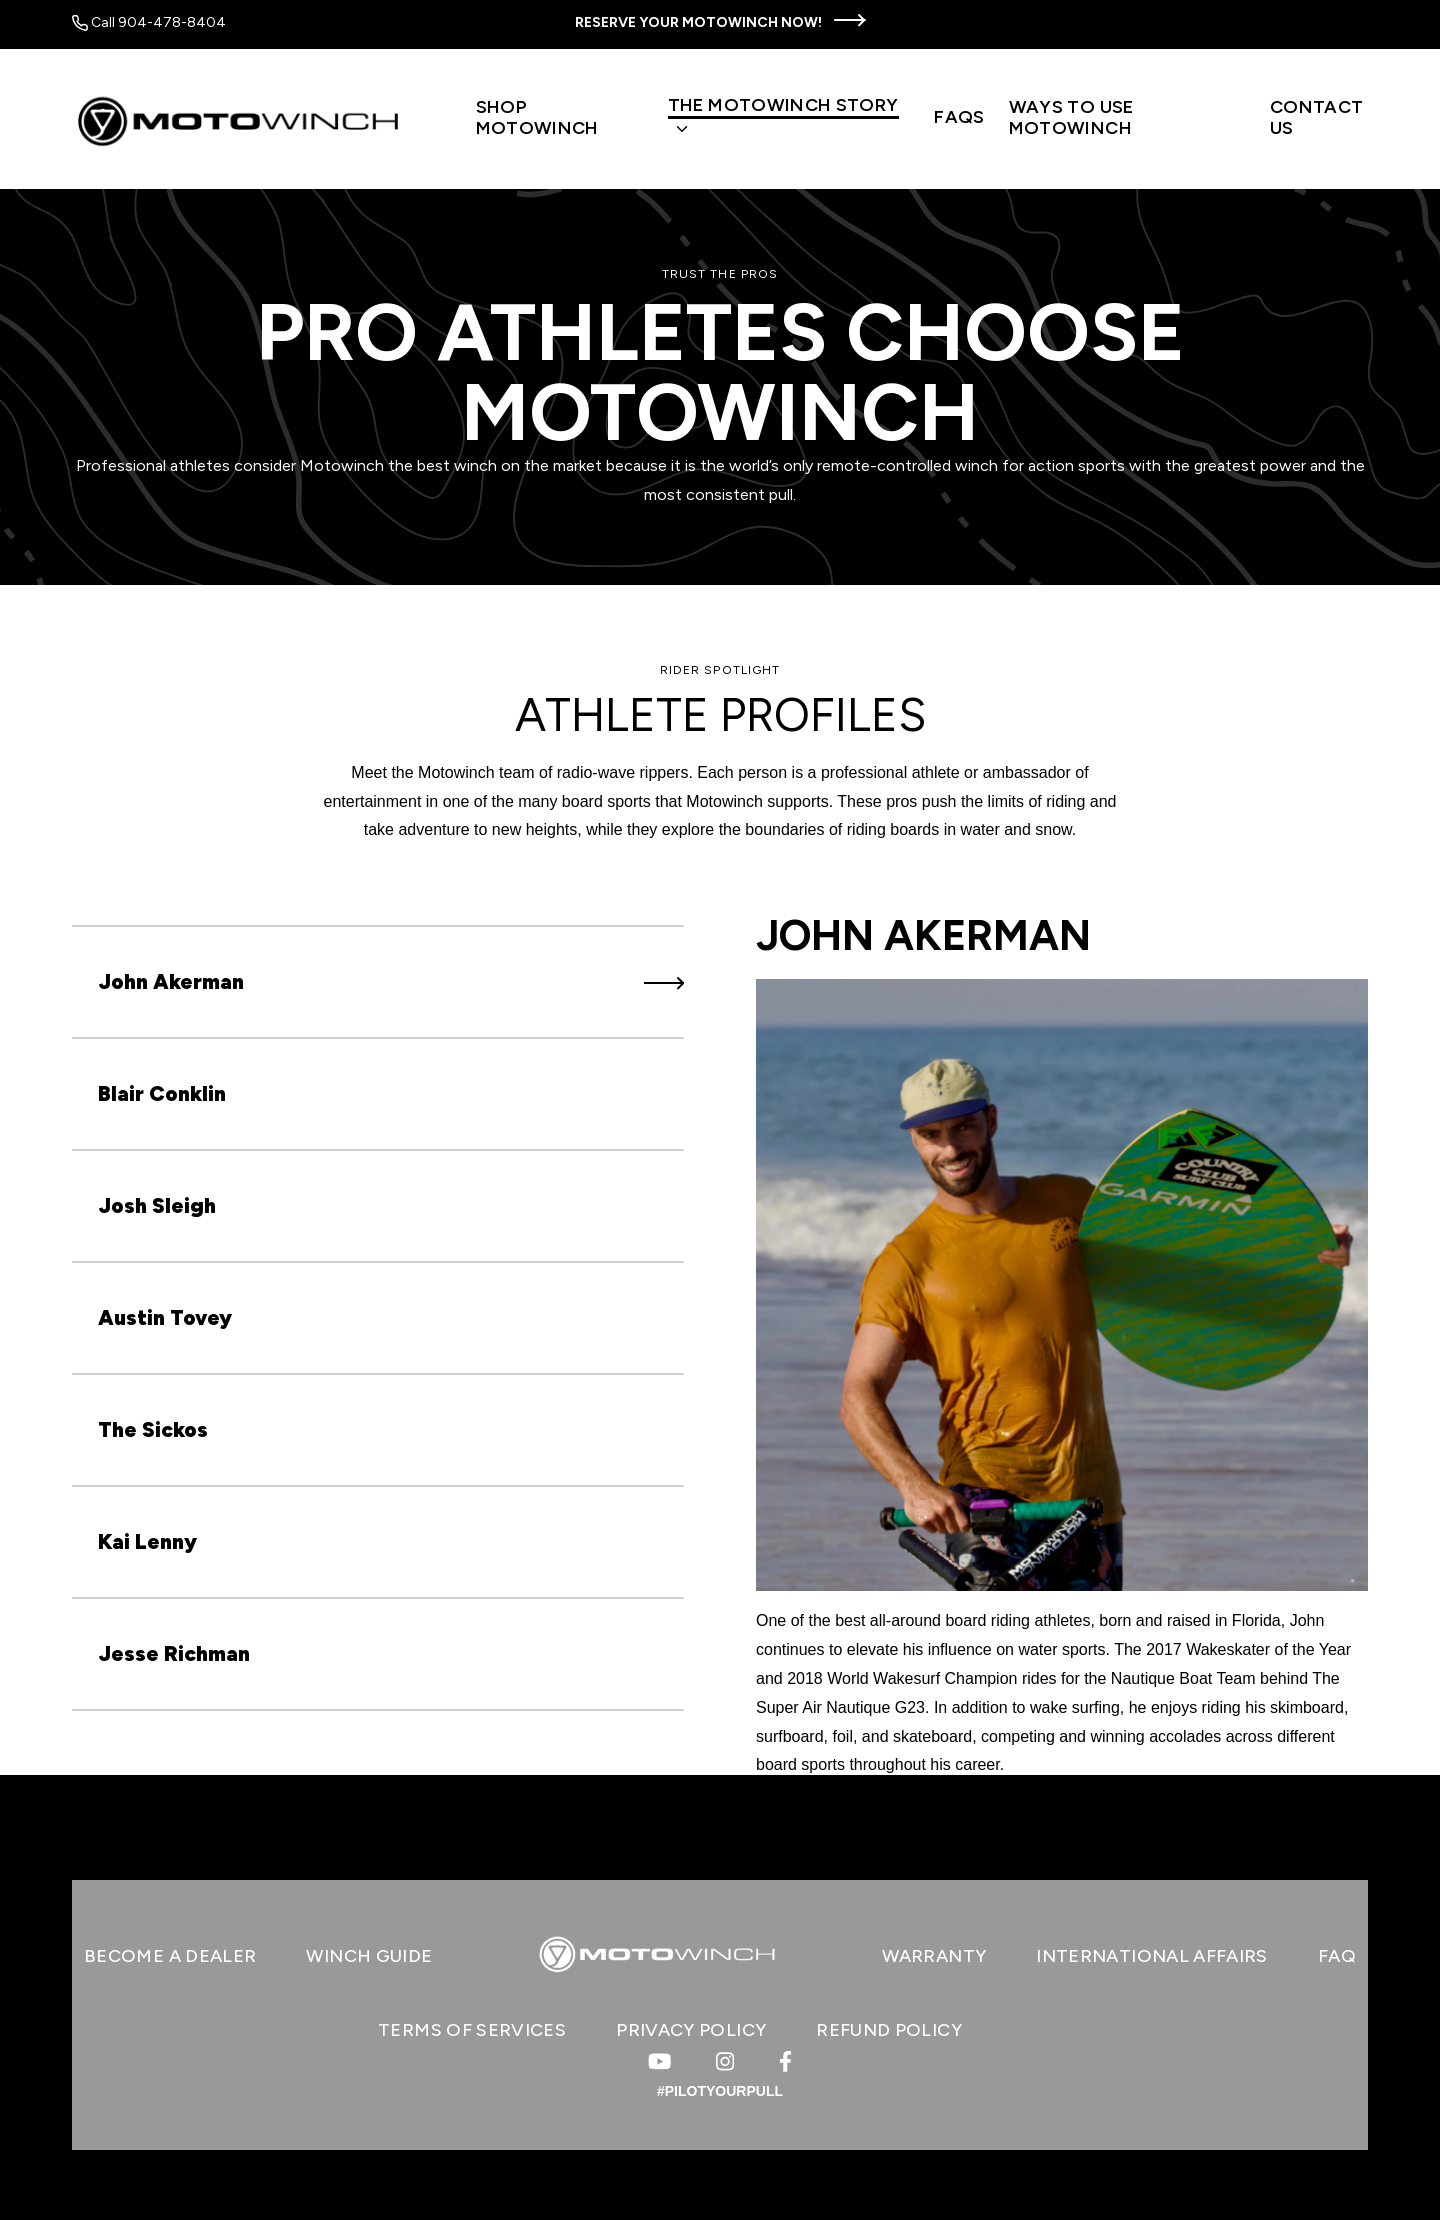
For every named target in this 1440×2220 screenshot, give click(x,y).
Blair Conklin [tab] (391, 1093)
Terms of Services (472, 2030)
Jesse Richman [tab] (391, 1653)
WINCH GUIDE (369, 1956)
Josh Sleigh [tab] (391, 1205)
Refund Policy (889, 2030)
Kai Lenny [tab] (391, 1541)
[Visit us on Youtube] (659, 2061)
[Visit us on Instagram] (725, 2061)
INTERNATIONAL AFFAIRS (1152, 1956)
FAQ (1337, 1956)
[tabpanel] (1062, 1344)
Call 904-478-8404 (149, 22)
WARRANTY (934, 1956)
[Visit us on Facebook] (785, 2061)
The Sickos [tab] (391, 1429)
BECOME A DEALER (170, 1956)
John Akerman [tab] (391, 981)
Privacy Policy (691, 2030)
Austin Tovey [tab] (391, 1317)
